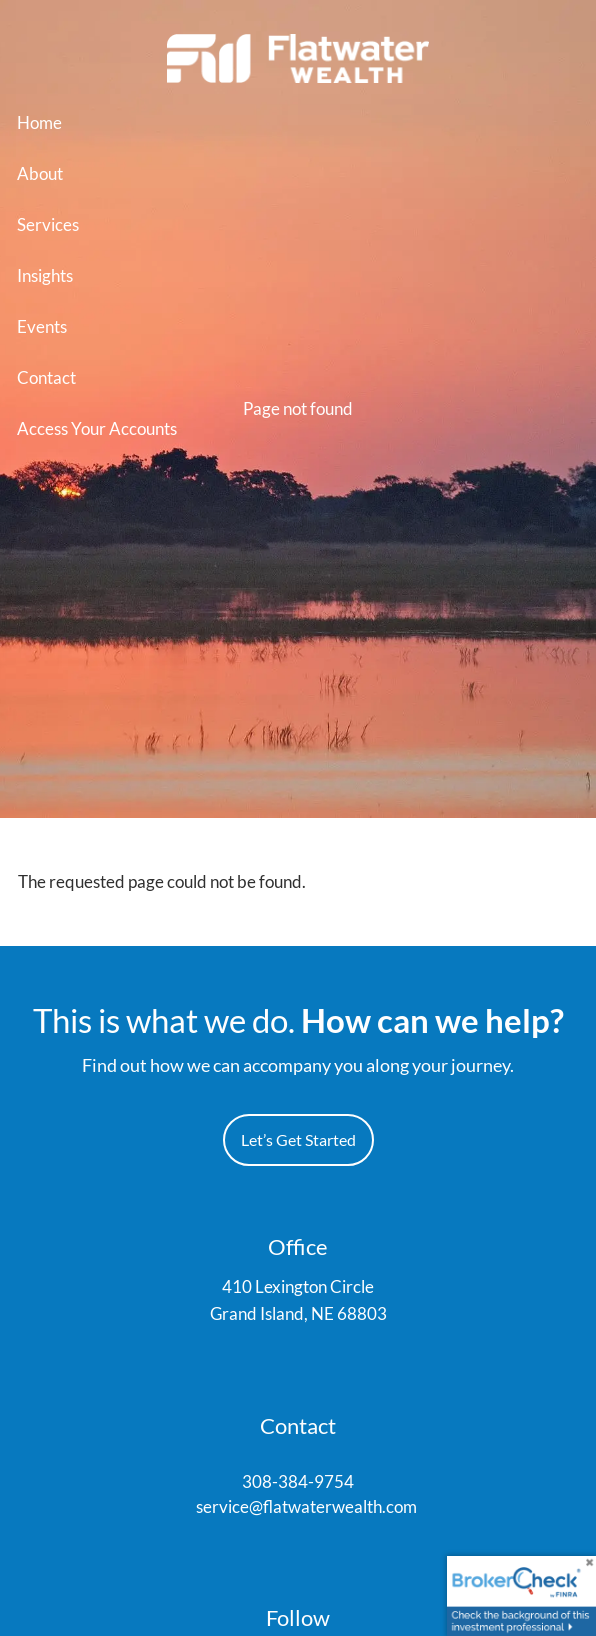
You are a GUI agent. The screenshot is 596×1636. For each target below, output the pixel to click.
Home (39, 122)
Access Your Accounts (97, 428)
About (40, 173)
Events (42, 326)
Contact (46, 377)
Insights (45, 275)
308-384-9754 (298, 1481)
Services (48, 224)
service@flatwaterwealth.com (306, 1506)
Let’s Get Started (298, 1139)
